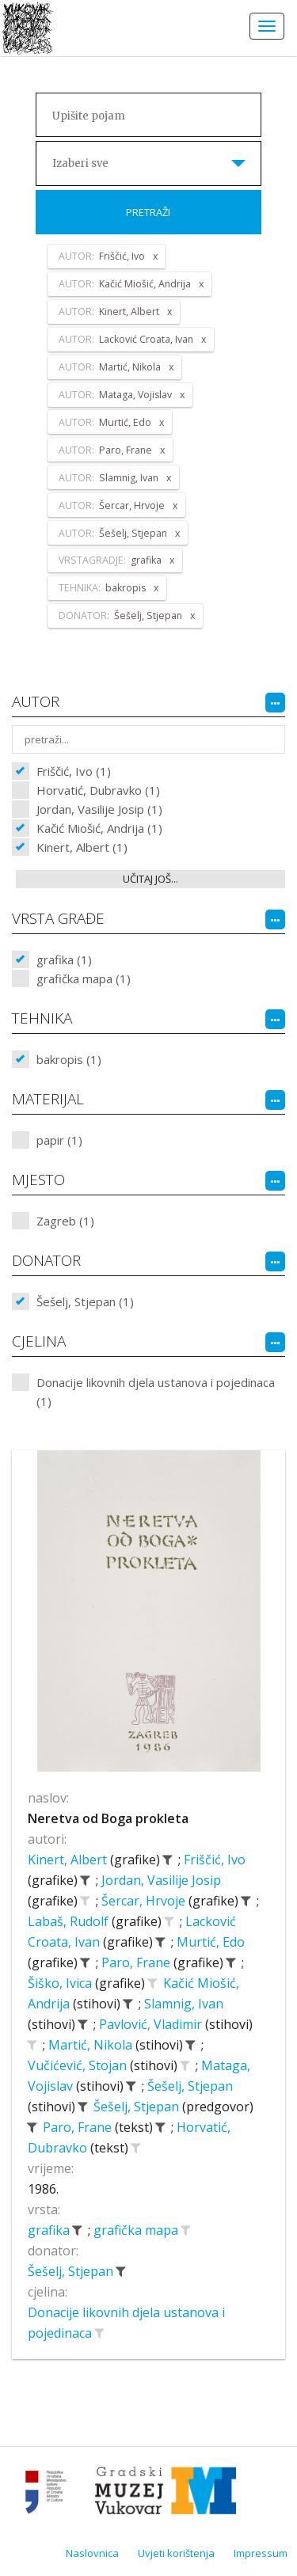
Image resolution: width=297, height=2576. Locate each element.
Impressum (260, 2553)
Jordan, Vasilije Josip (161, 1880)
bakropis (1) (68, 1059)
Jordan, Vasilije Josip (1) (99, 809)
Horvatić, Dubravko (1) (98, 790)
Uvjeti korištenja (176, 2553)
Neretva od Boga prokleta (108, 1818)
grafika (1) (64, 959)
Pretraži (148, 212)
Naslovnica (92, 2553)
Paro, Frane (137, 1962)
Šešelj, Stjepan (190, 2086)
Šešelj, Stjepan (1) (85, 1301)
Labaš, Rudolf (70, 1921)
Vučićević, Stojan (79, 2065)
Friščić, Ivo (215, 1859)
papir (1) (59, 1140)
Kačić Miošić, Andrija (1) (99, 828)
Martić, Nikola (91, 2045)
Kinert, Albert (69, 1859)
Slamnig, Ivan (183, 2003)
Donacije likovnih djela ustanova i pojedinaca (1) (155, 1391)
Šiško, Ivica (61, 1983)
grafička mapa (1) (83, 978)
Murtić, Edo (211, 1942)
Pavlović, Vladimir (152, 2024)
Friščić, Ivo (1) (73, 771)
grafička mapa (137, 2230)
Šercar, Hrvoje (144, 1900)
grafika (50, 2230)
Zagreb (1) (65, 1221)
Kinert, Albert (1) (82, 847)
